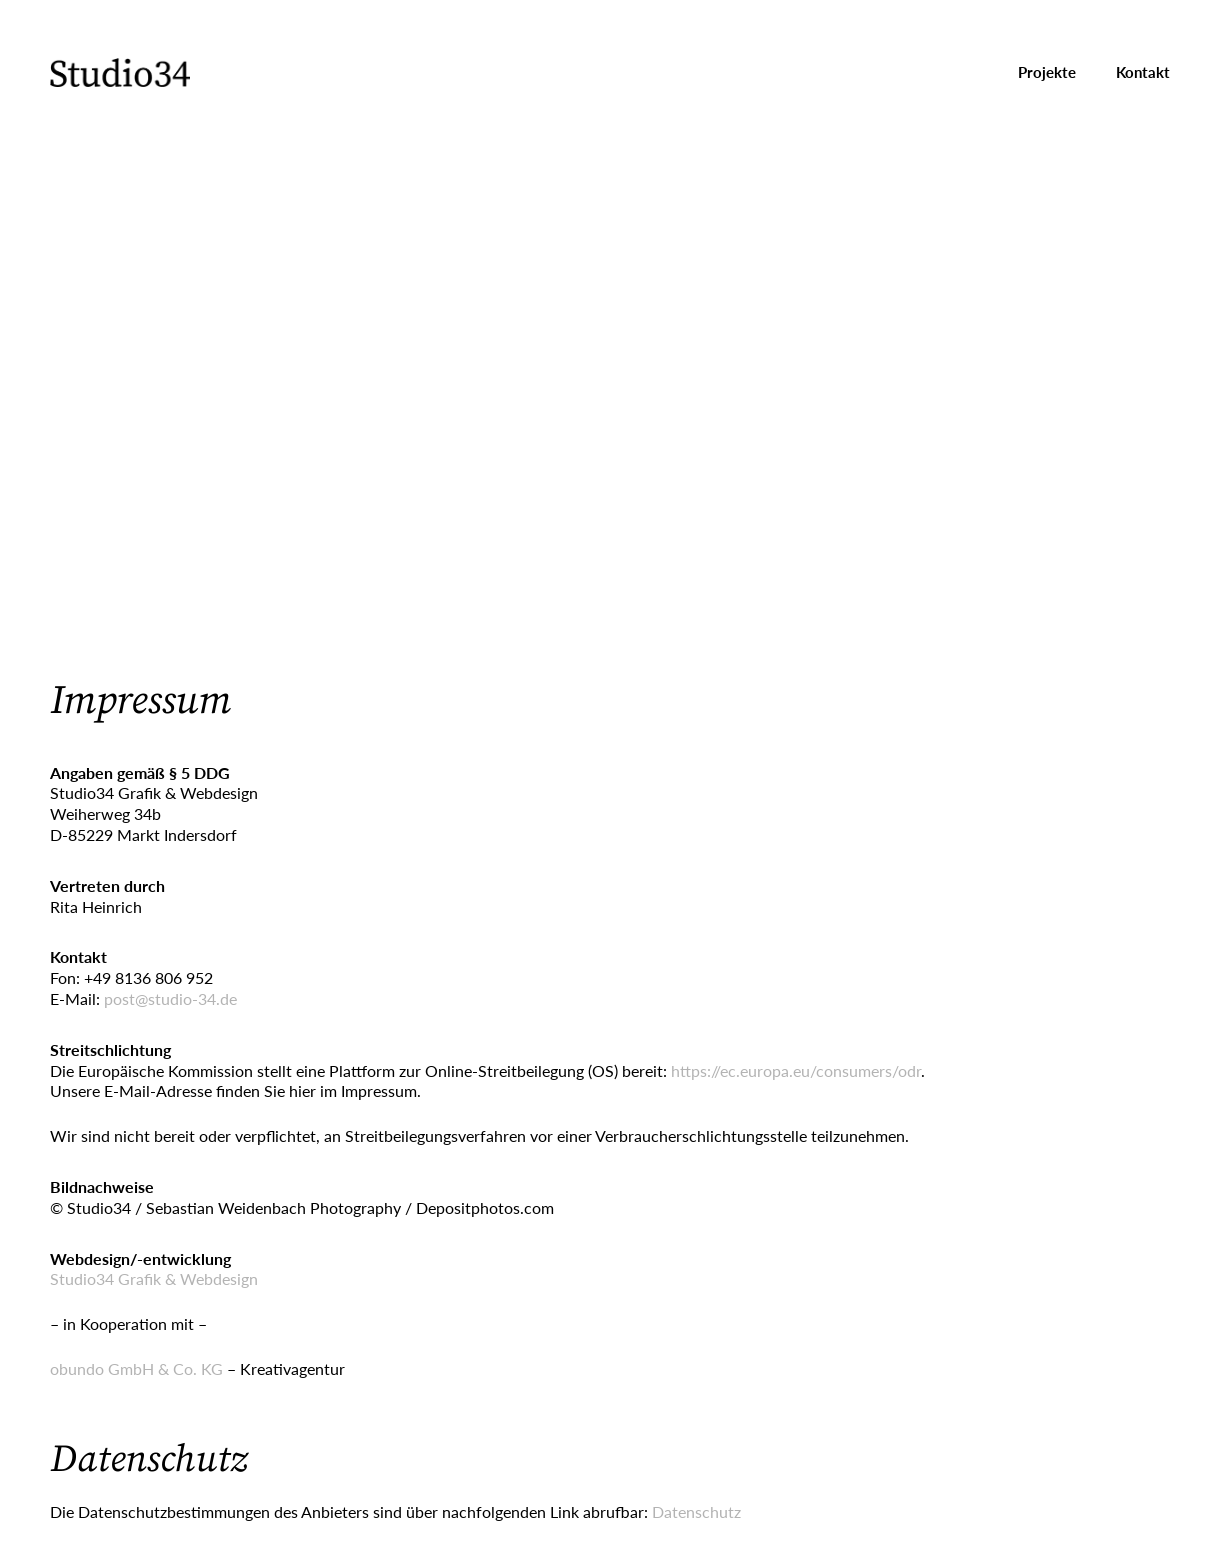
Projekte (1047, 72)
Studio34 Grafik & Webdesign (154, 1278)
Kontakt (1143, 72)
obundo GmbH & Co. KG (136, 1368)
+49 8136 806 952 (148, 977)
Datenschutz (696, 1511)
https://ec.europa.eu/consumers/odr (796, 1070)
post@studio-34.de (170, 998)
